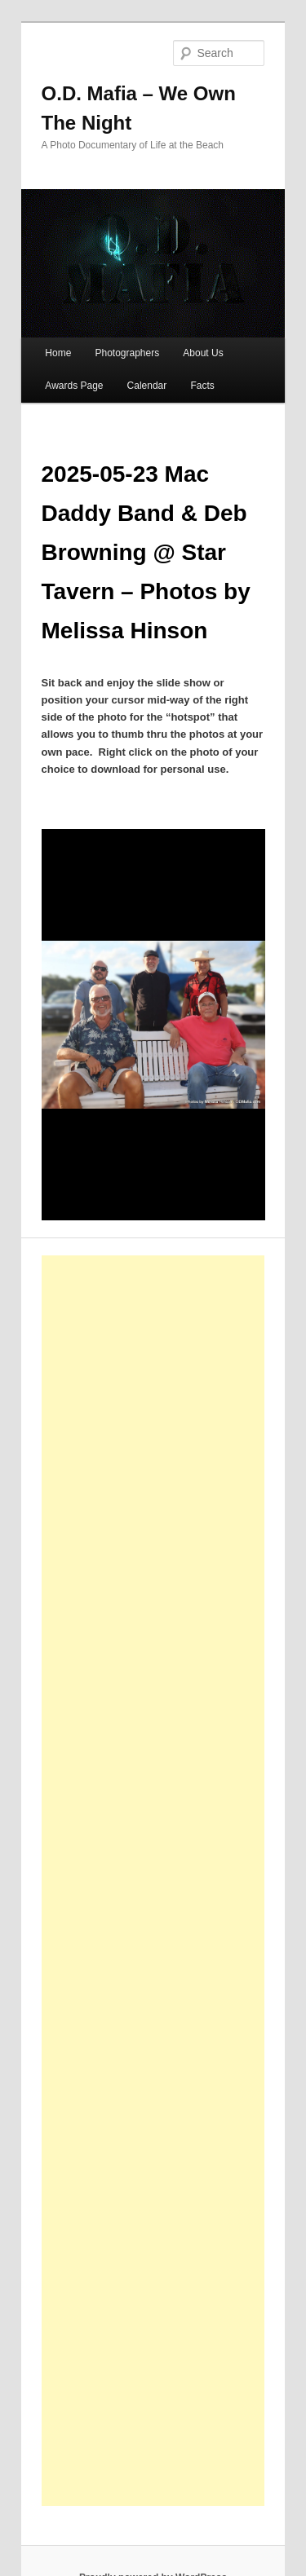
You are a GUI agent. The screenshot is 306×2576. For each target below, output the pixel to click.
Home (58, 353)
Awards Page (74, 385)
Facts (202, 385)
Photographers (127, 353)
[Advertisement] (171, 1880)
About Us (203, 353)
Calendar (147, 385)
